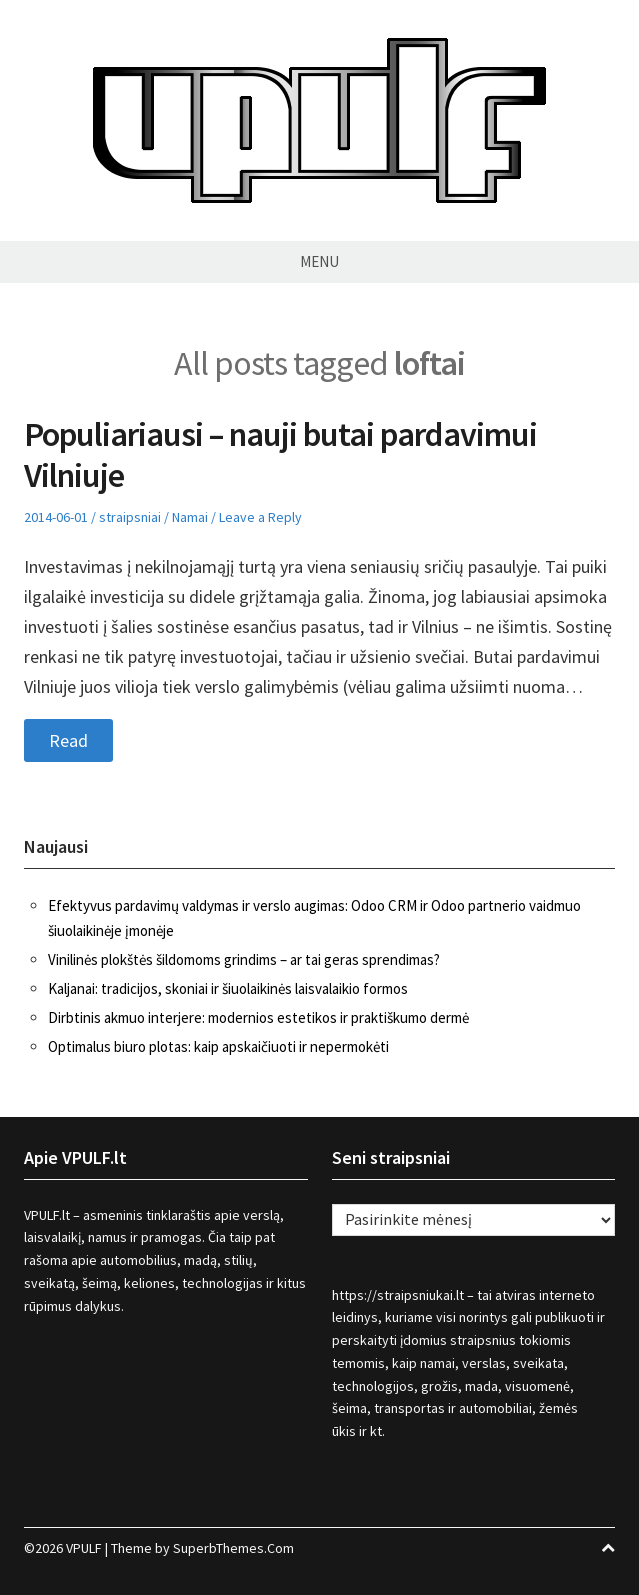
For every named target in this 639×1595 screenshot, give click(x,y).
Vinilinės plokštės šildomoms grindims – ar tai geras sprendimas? (244, 959)
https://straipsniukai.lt (398, 1295)
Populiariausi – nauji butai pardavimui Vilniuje (280, 454)
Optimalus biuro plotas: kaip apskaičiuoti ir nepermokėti (218, 1046)
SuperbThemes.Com (233, 1548)
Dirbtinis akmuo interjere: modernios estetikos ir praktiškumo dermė (258, 1017)
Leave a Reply (260, 517)
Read (68, 740)
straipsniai (130, 517)
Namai (190, 517)
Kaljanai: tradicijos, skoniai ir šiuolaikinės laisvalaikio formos (228, 988)
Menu (319, 261)
